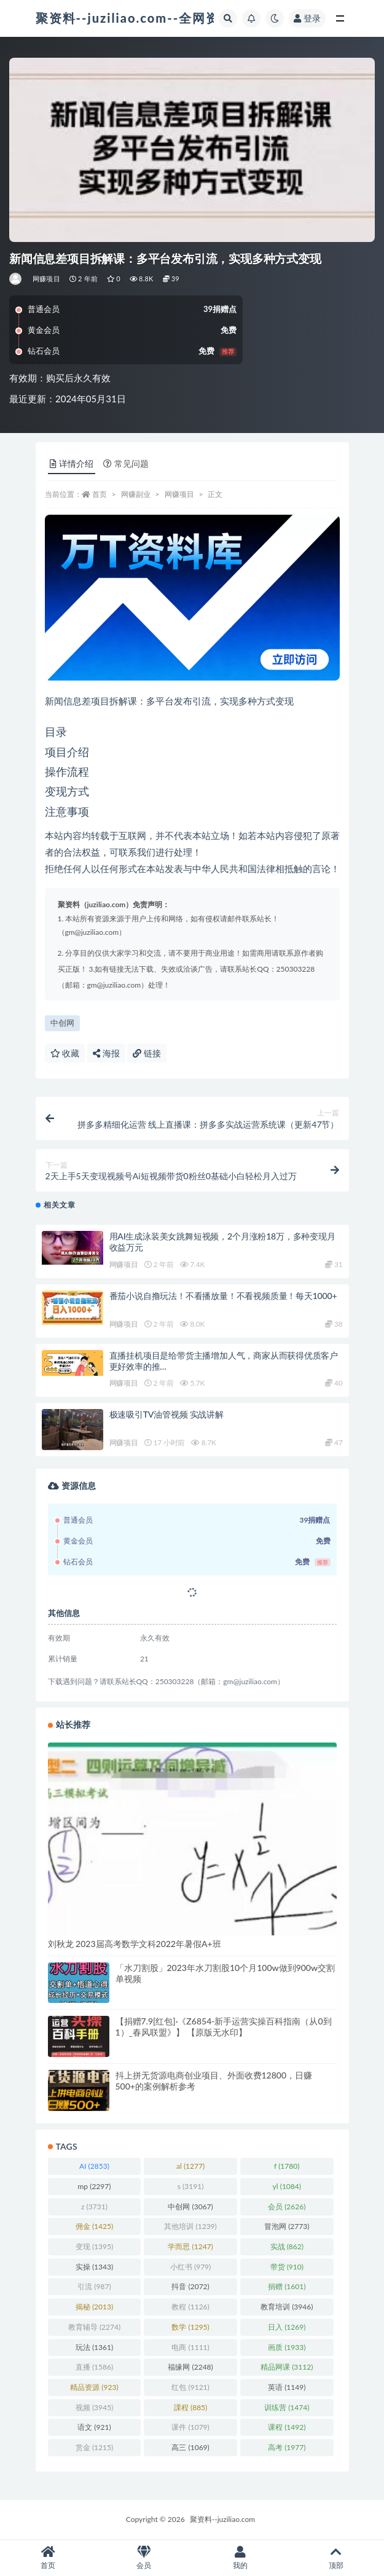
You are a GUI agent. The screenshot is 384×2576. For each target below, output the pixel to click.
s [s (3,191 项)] (191, 2186)
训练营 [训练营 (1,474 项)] (286, 2407)
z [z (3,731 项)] (94, 2206)
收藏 (65, 1053)
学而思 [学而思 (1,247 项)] (190, 2246)
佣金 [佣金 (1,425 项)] (94, 2226)
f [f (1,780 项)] (286, 2166)
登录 (307, 18)
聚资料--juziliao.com (222, 2519)
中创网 (62, 1023)
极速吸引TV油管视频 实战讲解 (166, 1414)
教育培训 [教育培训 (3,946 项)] (287, 2306)
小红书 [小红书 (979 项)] (190, 2266)
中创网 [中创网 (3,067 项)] (190, 2206)
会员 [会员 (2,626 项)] (286, 2206)
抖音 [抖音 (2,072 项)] (190, 2286)
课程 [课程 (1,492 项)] (286, 2427)
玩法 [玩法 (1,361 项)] (94, 2347)
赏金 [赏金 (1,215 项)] (94, 2447)
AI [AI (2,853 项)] (94, 2166)
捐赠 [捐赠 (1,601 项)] (286, 2286)
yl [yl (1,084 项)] (287, 2186)
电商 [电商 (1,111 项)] (190, 2347)
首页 (99, 494)
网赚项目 (46, 279)
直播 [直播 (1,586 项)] (94, 2366)
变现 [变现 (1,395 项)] (94, 2246)
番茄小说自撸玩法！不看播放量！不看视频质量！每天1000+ (223, 1295)
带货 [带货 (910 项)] (287, 2266)
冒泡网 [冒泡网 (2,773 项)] (286, 2226)
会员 (144, 2558)
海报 (106, 1053)
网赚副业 (136, 494)
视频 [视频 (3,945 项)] (94, 2407)
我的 (240, 2558)
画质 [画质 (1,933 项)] (286, 2347)
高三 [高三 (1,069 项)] (190, 2447)
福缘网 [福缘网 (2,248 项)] (190, 2366)
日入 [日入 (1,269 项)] (286, 2327)
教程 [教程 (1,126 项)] (190, 2306)
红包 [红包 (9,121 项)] (190, 2387)
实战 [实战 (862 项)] (287, 2246)
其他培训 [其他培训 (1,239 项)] (190, 2226)
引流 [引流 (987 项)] (94, 2286)
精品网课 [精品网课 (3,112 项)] (287, 2366)
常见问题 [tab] (126, 463)
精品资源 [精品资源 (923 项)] (94, 2387)
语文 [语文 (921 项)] (94, 2427)
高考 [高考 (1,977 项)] (286, 2447)
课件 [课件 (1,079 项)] (190, 2427)
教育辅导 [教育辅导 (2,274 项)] (94, 2327)
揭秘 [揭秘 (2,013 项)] (94, 2306)
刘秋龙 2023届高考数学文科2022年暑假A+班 (134, 1943)
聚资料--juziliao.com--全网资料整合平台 (162, 17)
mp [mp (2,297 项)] (94, 2186)
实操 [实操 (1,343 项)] (94, 2266)
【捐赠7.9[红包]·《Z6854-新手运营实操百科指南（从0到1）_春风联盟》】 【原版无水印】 (224, 2026)
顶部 (336, 2558)
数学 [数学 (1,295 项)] (190, 2327)
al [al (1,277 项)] (190, 2166)
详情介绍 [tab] (71, 463)
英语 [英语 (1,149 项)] (286, 2387)
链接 (147, 1053)
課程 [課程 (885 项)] (190, 2407)
